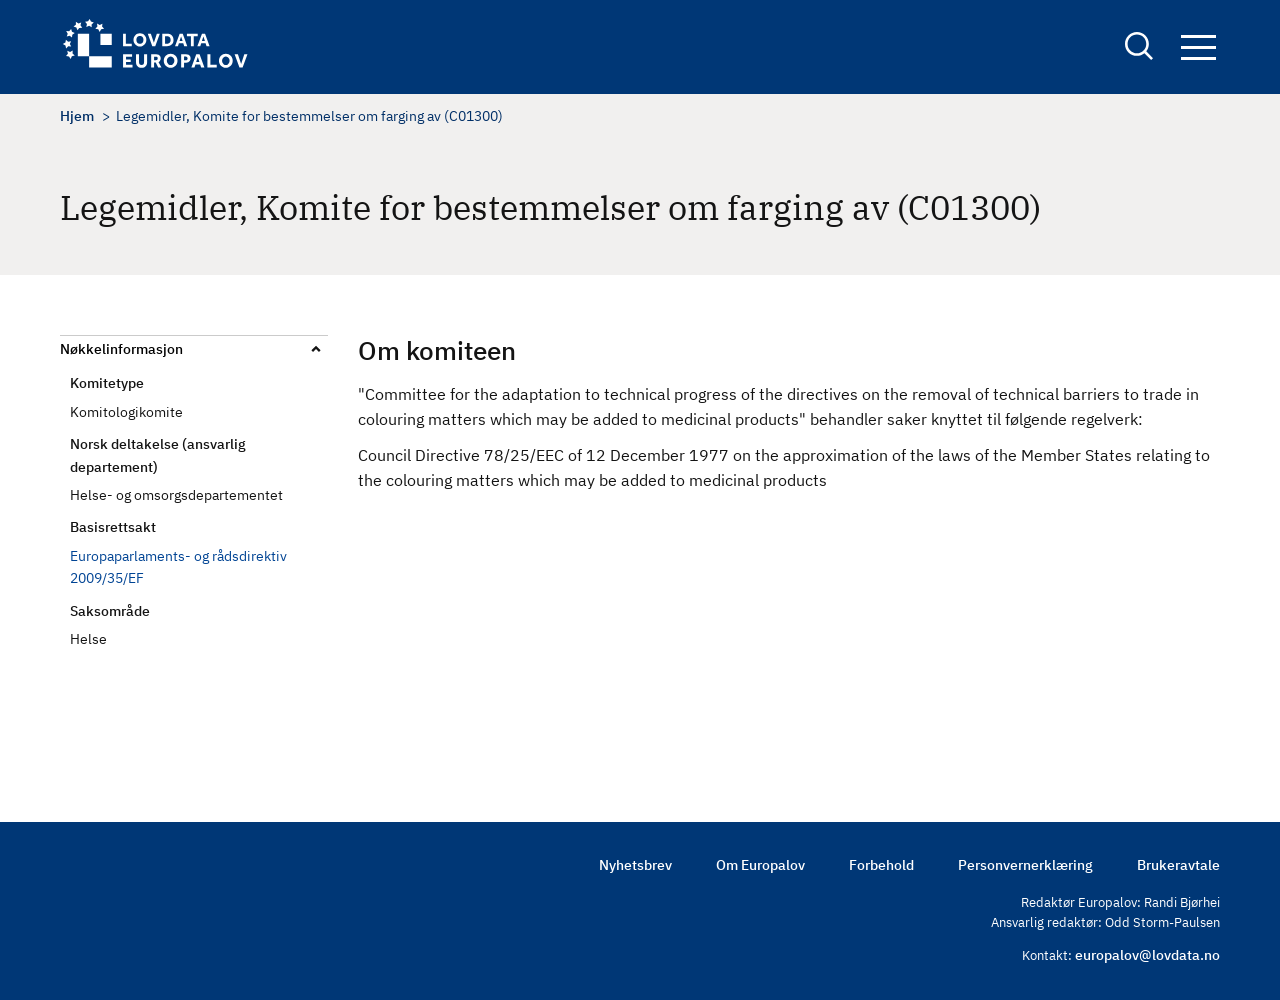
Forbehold (881, 865)
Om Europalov (760, 865)
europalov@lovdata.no (1147, 955)
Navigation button (1198, 47)
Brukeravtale (1178, 865)
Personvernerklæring (1025, 865)
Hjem (77, 116)
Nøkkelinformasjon (121, 349)
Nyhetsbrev (635, 865)
